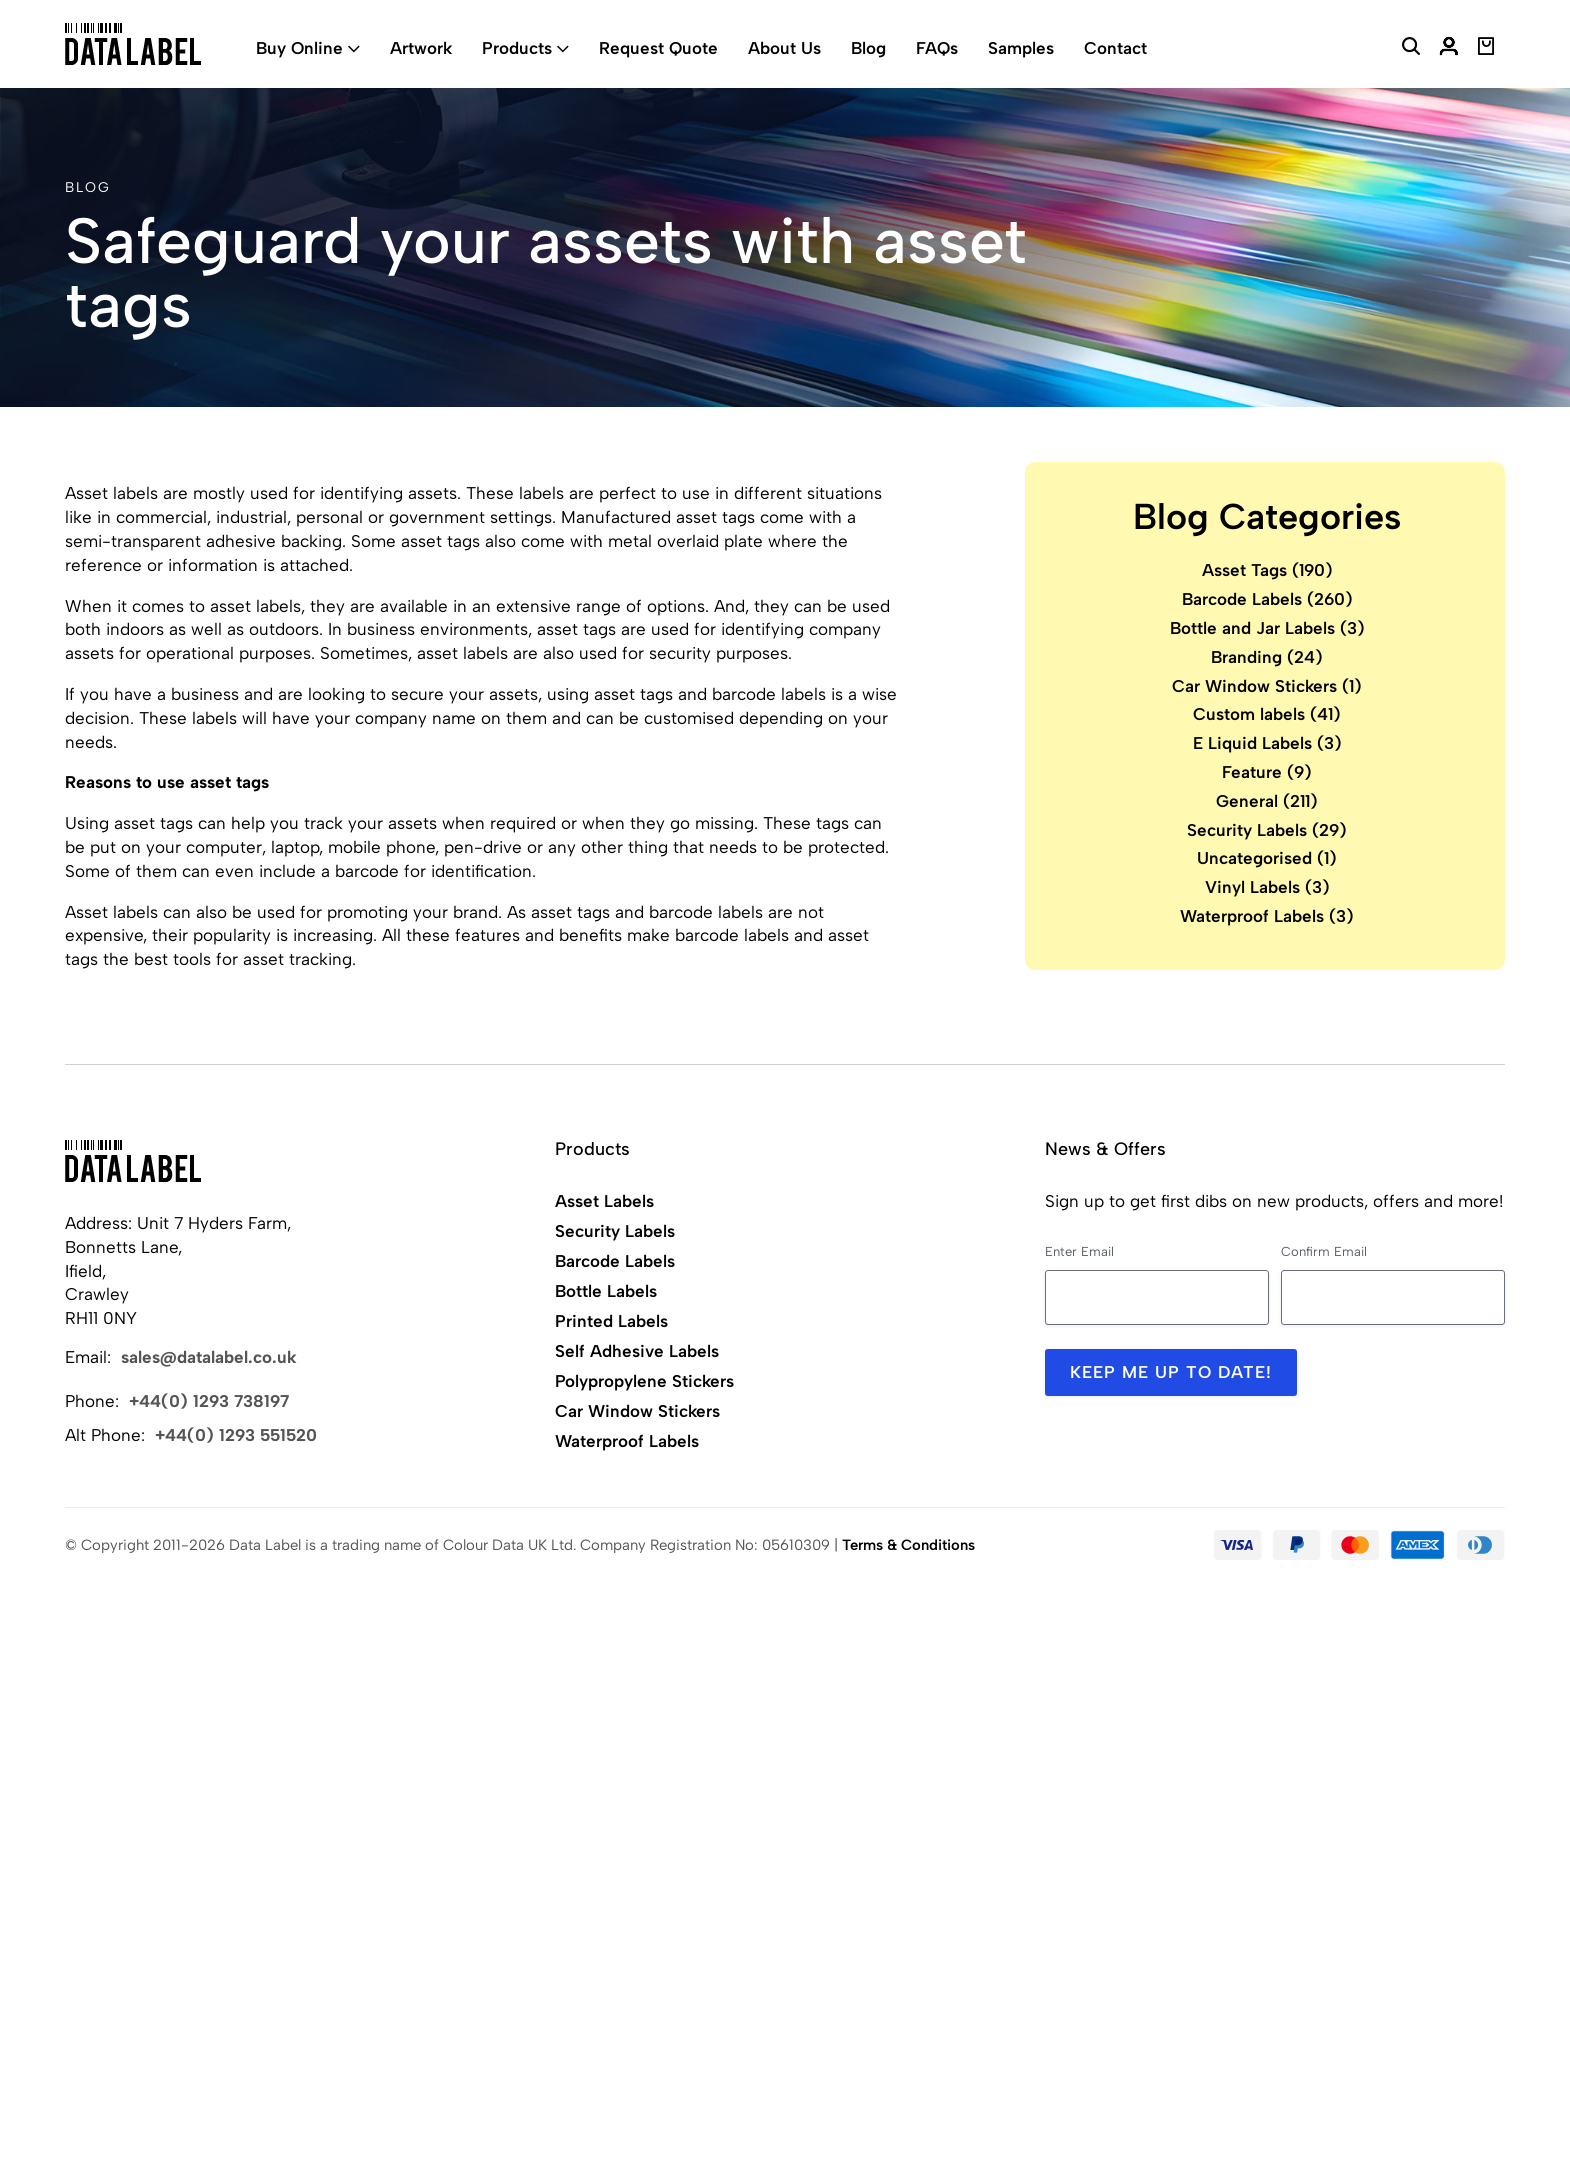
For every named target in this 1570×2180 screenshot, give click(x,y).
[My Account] (1449, 49)
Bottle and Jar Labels (1267, 628)
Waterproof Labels (1267, 916)
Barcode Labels (1267, 599)
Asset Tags (1267, 570)
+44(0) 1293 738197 (209, 1401)
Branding (1267, 657)
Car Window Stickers (1267, 686)
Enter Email (1079, 1251)
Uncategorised (1267, 858)
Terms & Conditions (908, 1545)
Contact (1115, 48)
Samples (1021, 48)
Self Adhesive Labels (637, 1351)
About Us (784, 48)
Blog (868, 48)
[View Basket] (1486, 49)
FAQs (937, 48)
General (1267, 801)
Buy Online (299, 48)
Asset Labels (604, 1201)
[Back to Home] (133, 1161)
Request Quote (658, 48)
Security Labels (1267, 830)
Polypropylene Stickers (644, 1381)
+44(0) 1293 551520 (236, 1435)
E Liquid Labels (1267, 743)
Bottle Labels (606, 1291)
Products (517, 48)
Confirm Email (1324, 1251)
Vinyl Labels (1267, 887)
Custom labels (1267, 714)
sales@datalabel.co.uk (209, 1357)
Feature (1267, 772)
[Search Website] (1411, 49)
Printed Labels (611, 1321)
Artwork (421, 48)
